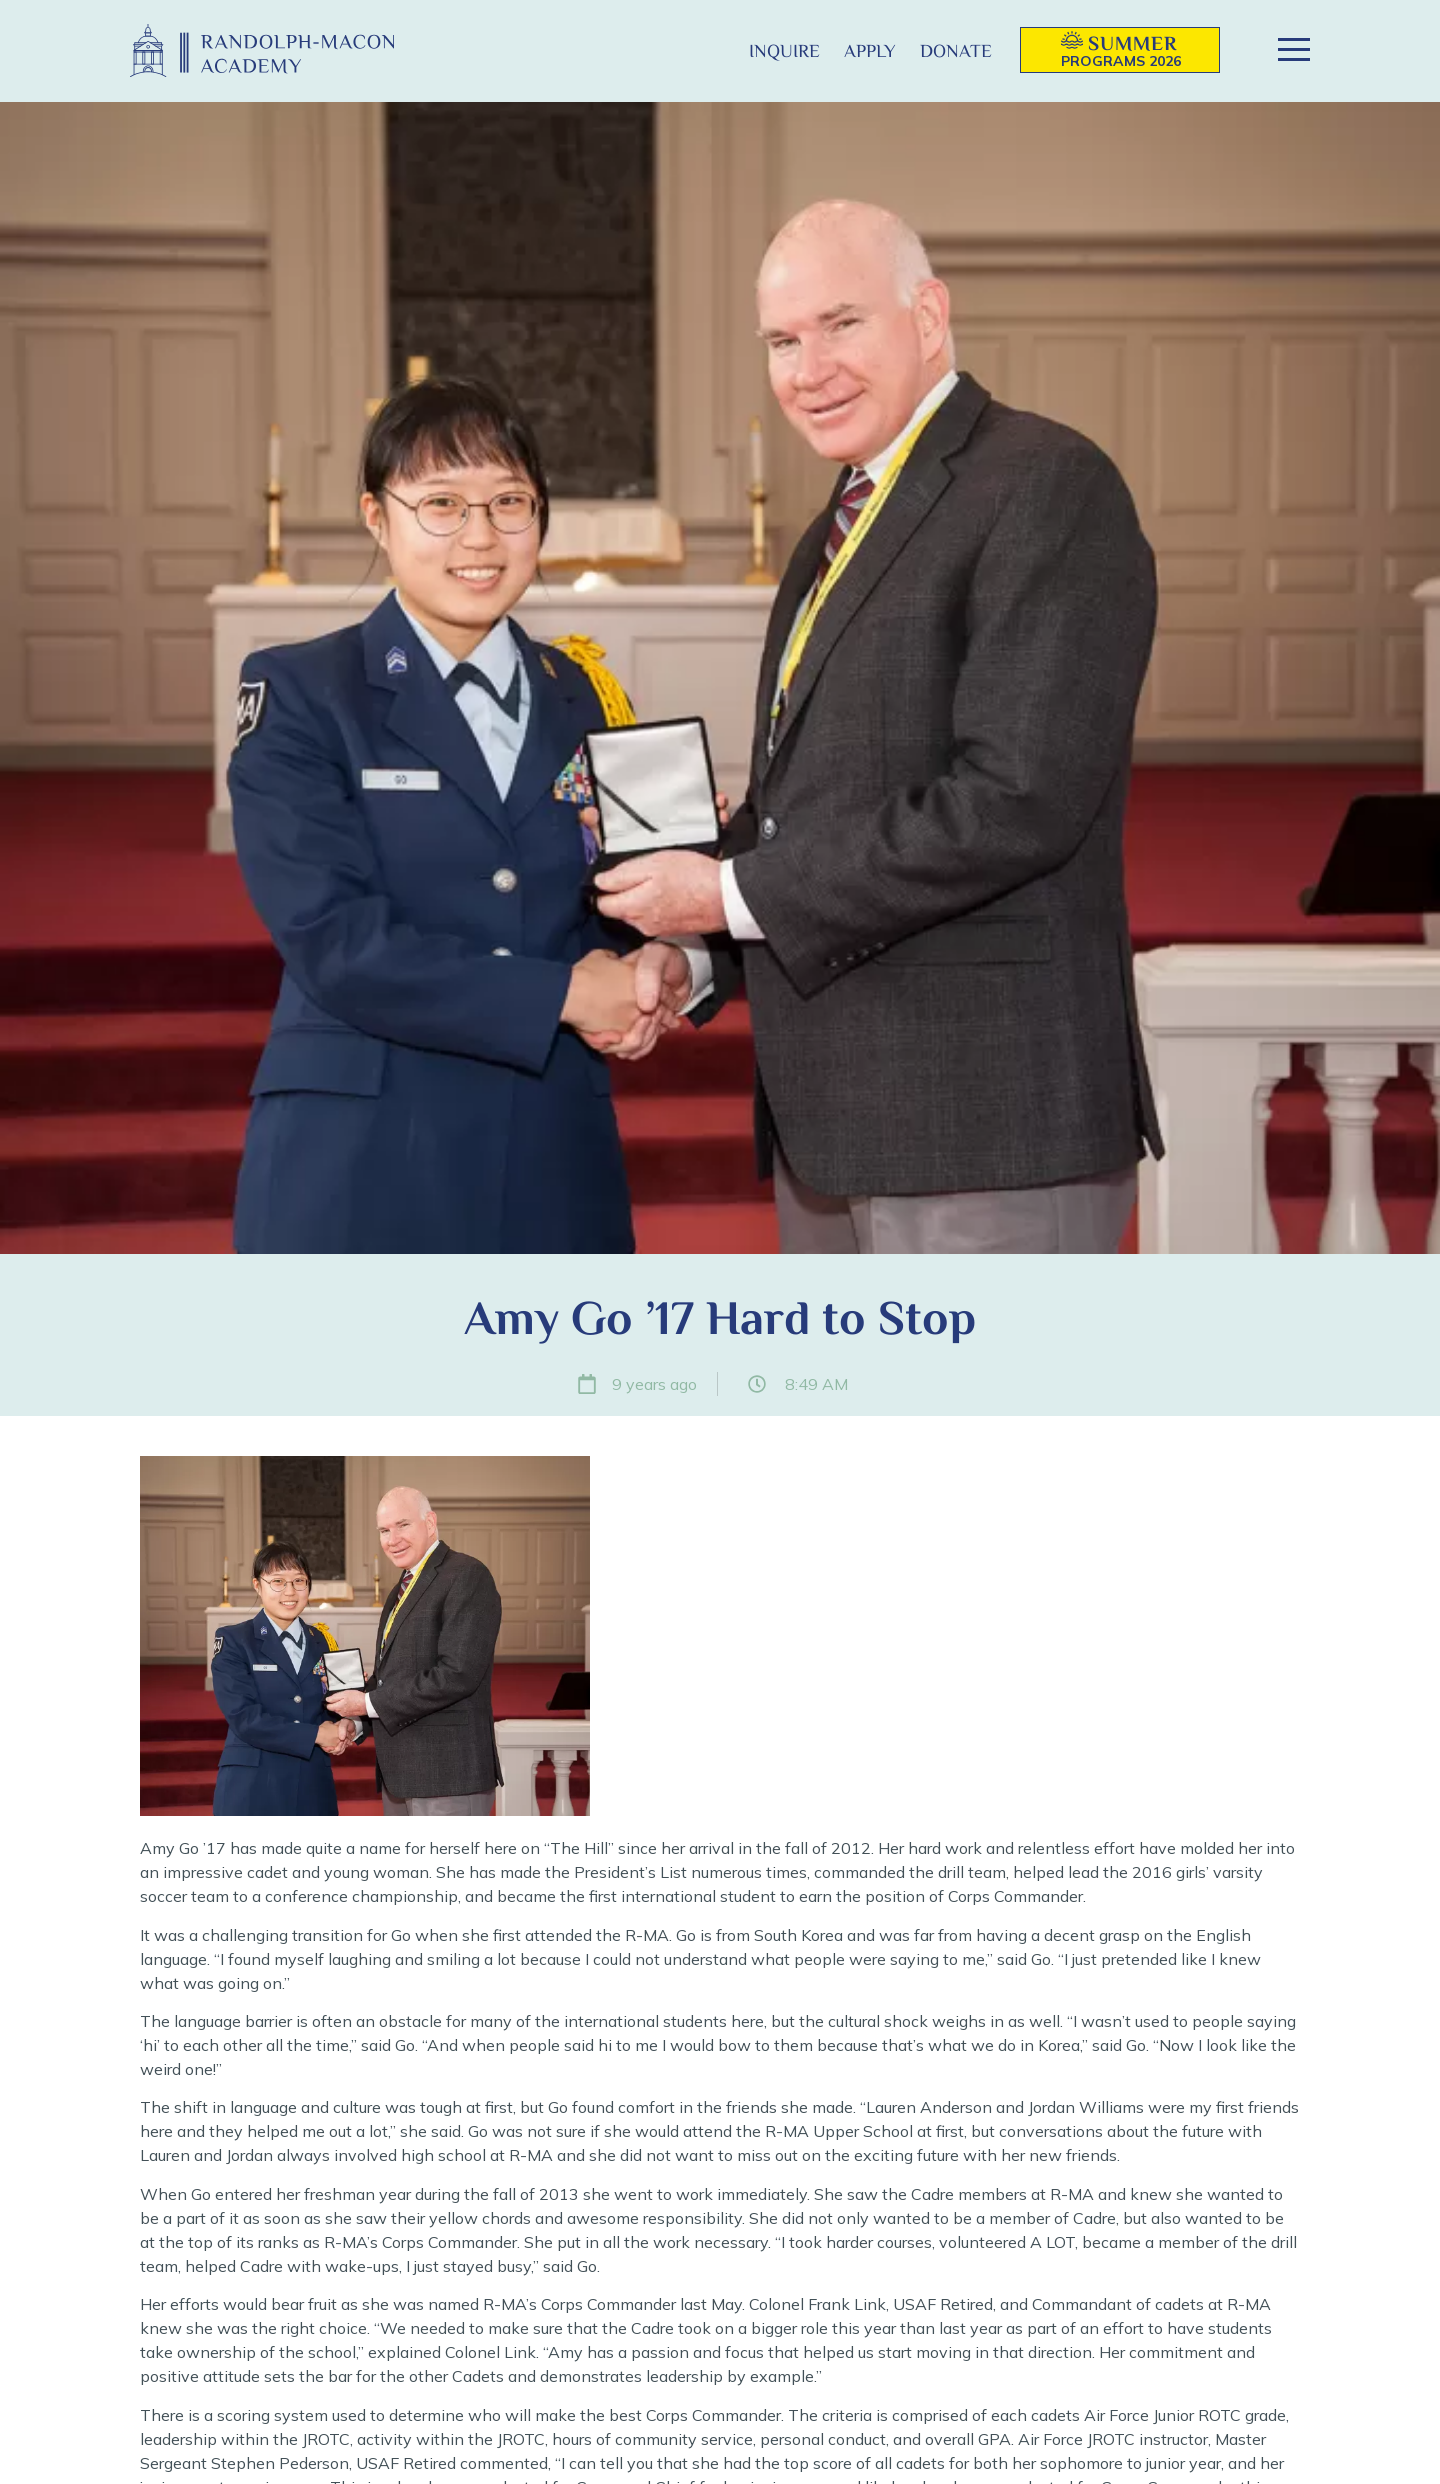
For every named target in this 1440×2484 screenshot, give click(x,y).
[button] (704, 50)
